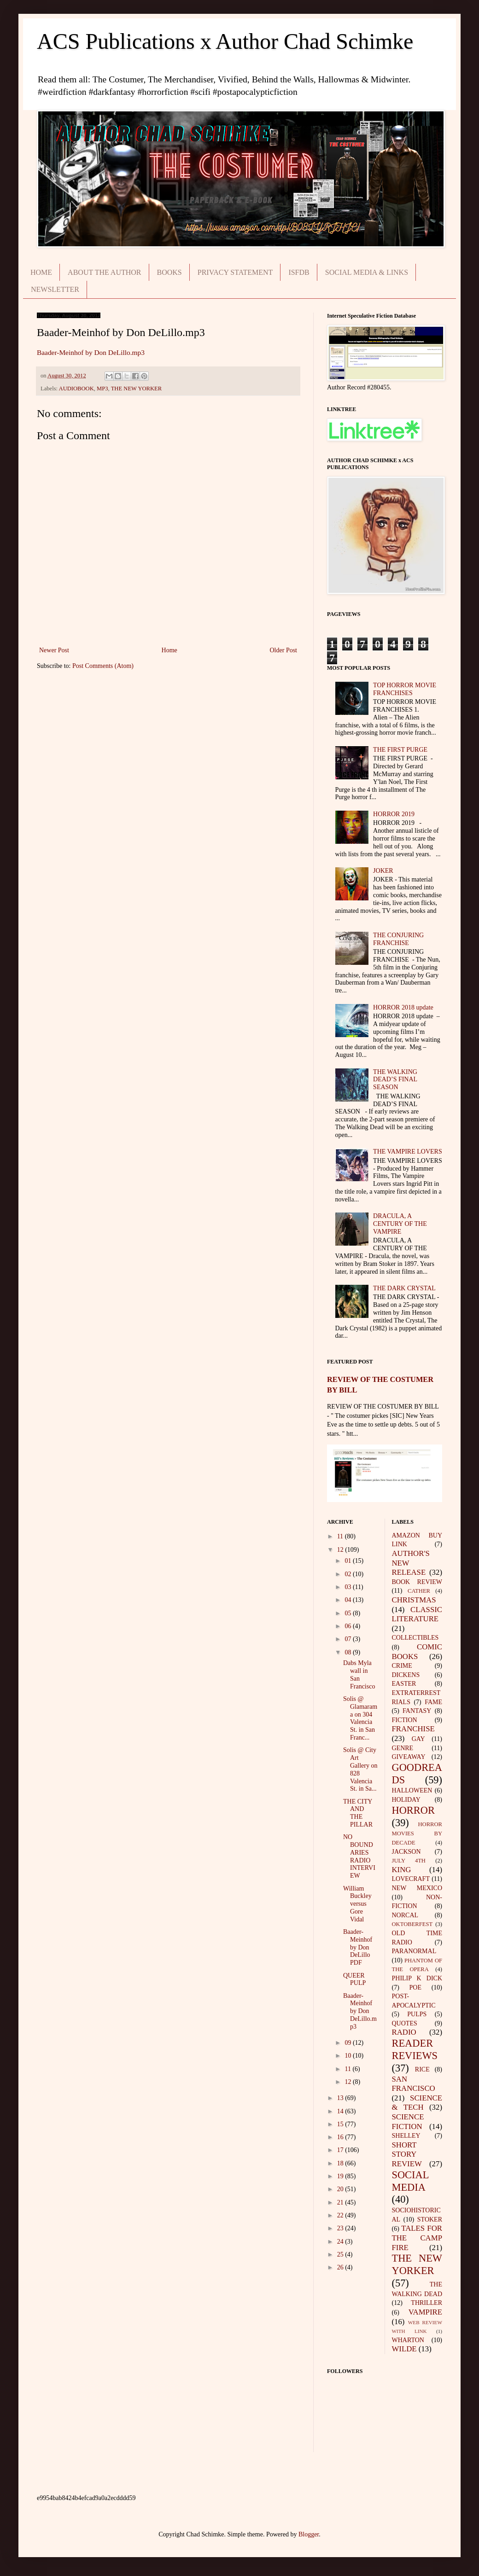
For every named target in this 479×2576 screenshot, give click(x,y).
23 (341, 2228)
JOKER (383, 870)
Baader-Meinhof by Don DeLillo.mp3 (91, 352)
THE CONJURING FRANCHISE (398, 939)
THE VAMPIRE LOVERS (407, 1151)
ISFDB (298, 272)
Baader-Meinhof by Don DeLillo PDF (357, 1947)
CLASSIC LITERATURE (417, 1614)
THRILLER (426, 2302)
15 (341, 2124)
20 (341, 2189)
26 (341, 2267)
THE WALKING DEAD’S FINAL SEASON (395, 1079)
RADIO (404, 2032)
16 (341, 2137)
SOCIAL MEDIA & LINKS (366, 272)
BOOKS (169, 272)
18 (341, 2163)
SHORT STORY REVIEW (407, 2154)
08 (349, 1652)
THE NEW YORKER (136, 388)
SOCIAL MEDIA (410, 2181)
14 (341, 2111)
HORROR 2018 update (403, 1007)
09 (349, 2042)
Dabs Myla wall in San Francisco (359, 1674)
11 (341, 1536)
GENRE (403, 1748)
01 (349, 1560)
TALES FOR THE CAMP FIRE (417, 2237)
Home (169, 650)
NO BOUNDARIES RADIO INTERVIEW (359, 1856)
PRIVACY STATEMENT (235, 272)
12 (341, 1549)
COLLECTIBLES (415, 1637)
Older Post (284, 650)
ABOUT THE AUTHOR (104, 272)
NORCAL (405, 1915)
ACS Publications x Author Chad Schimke (225, 41)
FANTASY (417, 1710)
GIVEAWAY (409, 1756)
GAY (418, 1738)
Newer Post (54, 650)
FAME (433, 1702)
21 (341, 2202)
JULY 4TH (409, 1860)
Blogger (308, 2534)
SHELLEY (406, 2135)
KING (401, 1869)
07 (349, 1639)
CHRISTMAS (414, 1599)
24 (341, 2241)
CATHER (419, 1591)
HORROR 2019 (394, 814)
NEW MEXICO (417, 1888)
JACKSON (406, 1851)
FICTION (404, 1720)
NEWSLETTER (55, 289)
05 (349, 1613)
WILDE (404, 2348)
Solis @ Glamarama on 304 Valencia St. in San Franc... (360, 1718)
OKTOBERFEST (412, 1924)
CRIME (402, 1665)
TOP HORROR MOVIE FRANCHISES (404, 689)
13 (341, 2097)
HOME (41, 272)
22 (341, 2215)
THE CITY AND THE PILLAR (358, 1813)
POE (415, 1987)
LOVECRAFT (411, 1878)
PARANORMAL (414, 1951)
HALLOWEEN (412, 1790)
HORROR (413, 1810)
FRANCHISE (413, 1728)
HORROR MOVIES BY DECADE (417, 1833)
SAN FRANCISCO (413, 2084)
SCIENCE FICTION (408, 2121)
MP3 (102, 388)
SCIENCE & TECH (417, 2103)
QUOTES (404, 2023)
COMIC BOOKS (417, 1651)
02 (349, 1574)
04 (349, 1599)
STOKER (429, 2219)
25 (341, 2254)
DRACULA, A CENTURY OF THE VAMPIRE (400, 1224)
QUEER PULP (354, 1979)
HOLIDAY (406, 1799)
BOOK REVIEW (417, 1581)
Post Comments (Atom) (103, 665)
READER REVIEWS (415, 2049)
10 (349, 2055)
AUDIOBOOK (76, 388)
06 (349, 1626)
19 (341, 2176)
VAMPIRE (425, 2312)
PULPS (416, 2014)
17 (341, 2150)
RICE (422, 2069)
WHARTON (408, 2340)
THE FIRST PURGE (400, 749)
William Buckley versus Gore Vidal (357, 1904)
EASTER (404, 1683)
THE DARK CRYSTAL (404, 1288)
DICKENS (406, 1674)
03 (349, 1587)
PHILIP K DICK (417, 1978)
